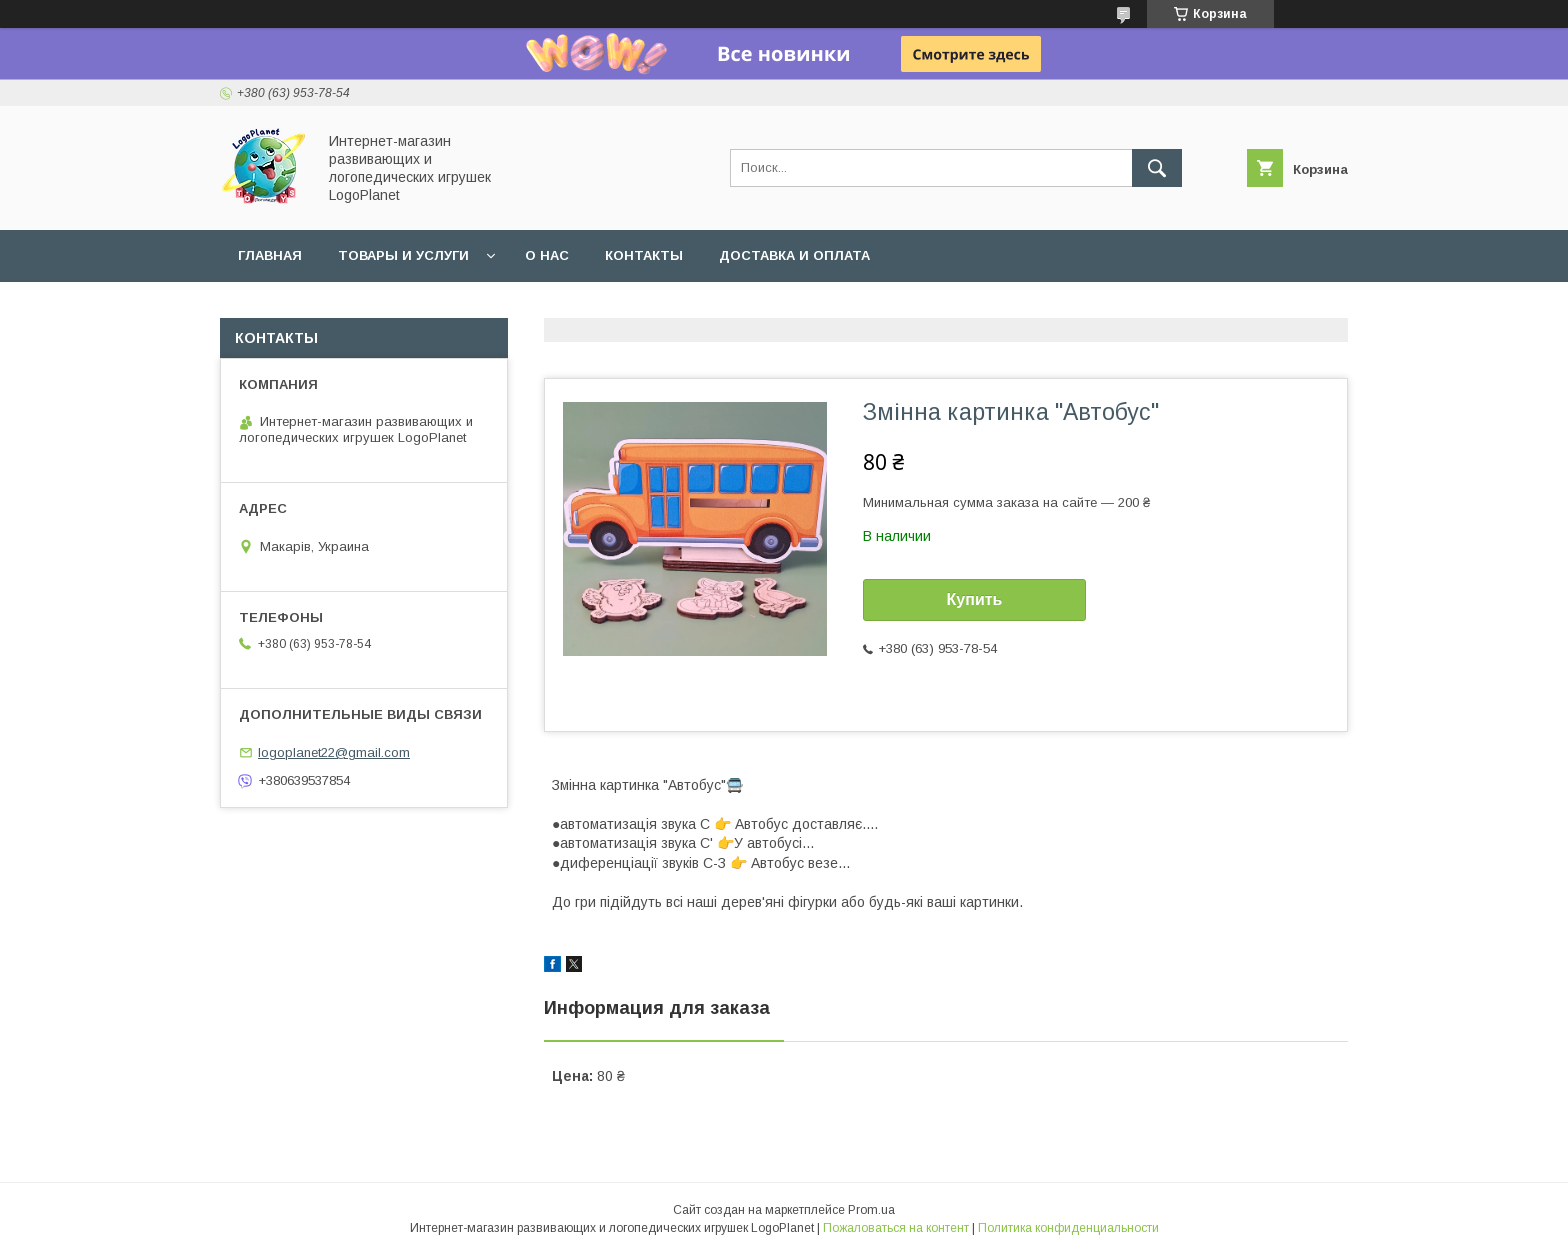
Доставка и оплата (794, 255)
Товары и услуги (403, 255)
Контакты (644, 255)
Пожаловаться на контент (896, 1228)
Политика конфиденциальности (1068, 1228)
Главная (270, 255)
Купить (975, 599)
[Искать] (1157, 168)
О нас (547, 255)
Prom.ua (871, 1210)
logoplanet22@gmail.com (334, 752)
